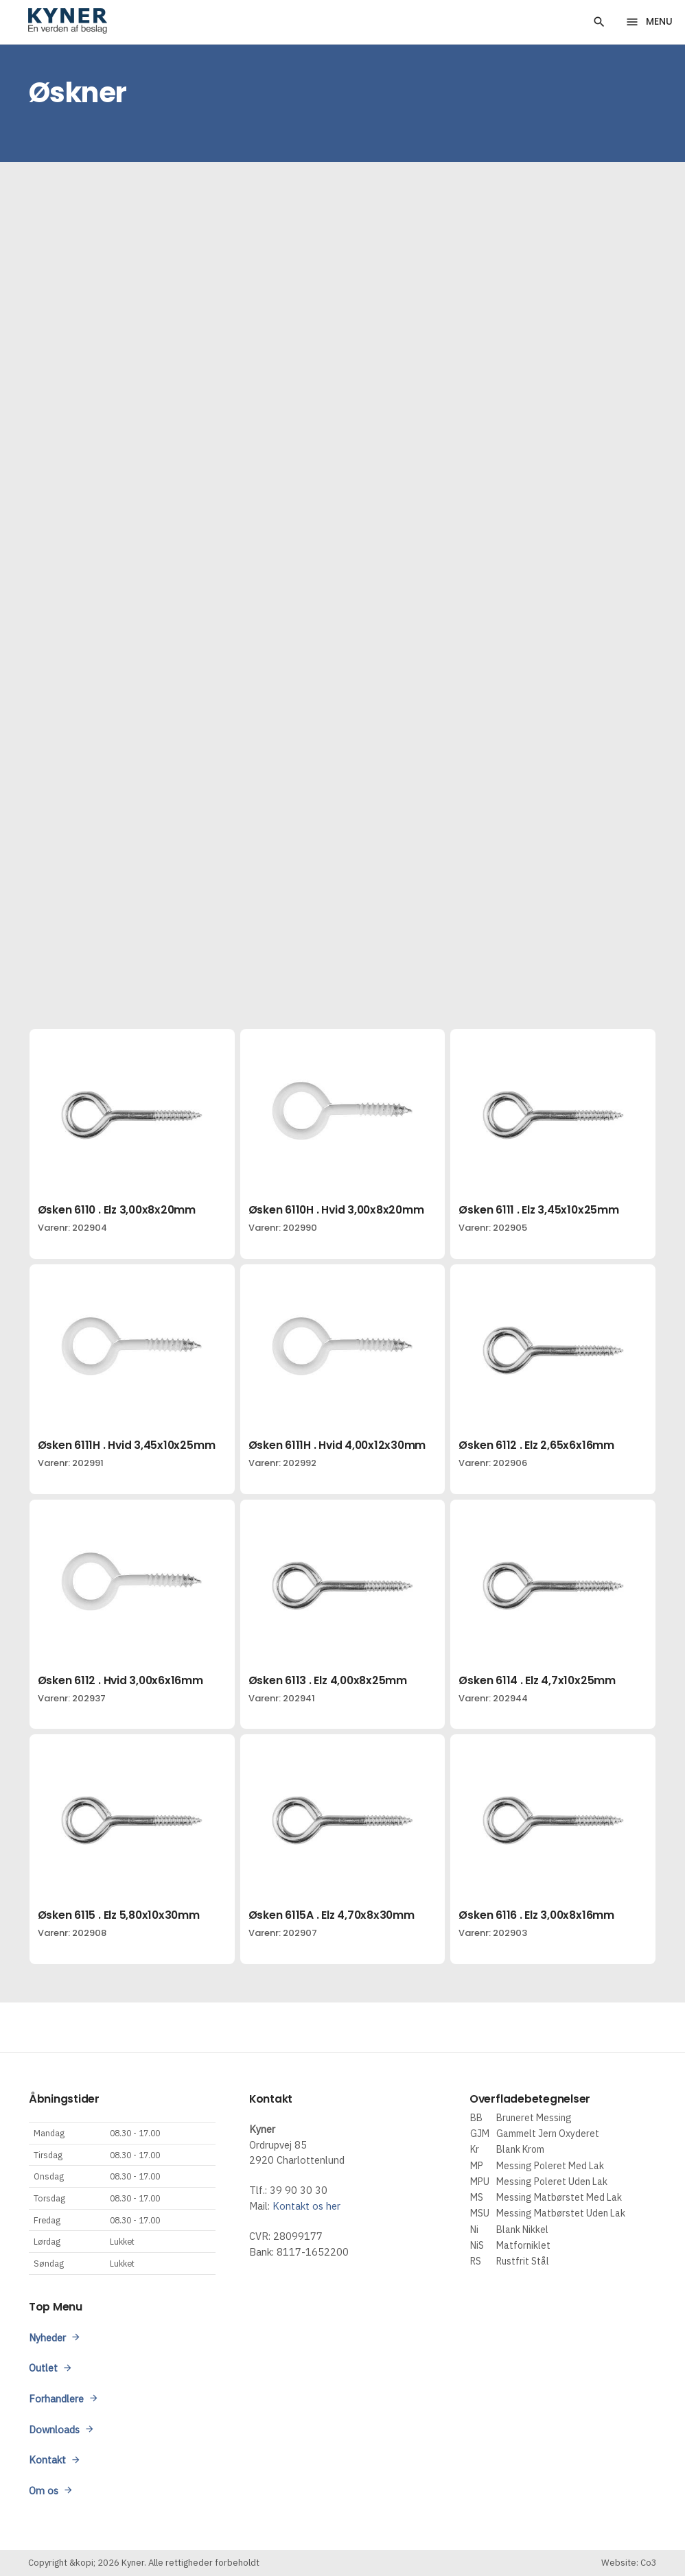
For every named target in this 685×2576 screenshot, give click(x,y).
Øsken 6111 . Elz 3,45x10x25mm (538, 1210)
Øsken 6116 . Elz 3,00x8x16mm (536, 1915)
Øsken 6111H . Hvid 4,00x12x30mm (337, 1445)
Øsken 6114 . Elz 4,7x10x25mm (536, 1680)
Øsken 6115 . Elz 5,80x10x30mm (119, 1915)
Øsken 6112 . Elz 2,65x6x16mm (536, 1445)
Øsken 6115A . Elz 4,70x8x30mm (331, 1915)
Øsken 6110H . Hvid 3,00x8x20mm (336, 1210)
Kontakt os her (306, 2205)
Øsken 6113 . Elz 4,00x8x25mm (327, 1680)
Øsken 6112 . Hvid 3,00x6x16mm (120, 1680)
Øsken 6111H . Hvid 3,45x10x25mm (127, 1445)
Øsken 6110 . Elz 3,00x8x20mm (117, 1210)
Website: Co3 (629, 2562)
